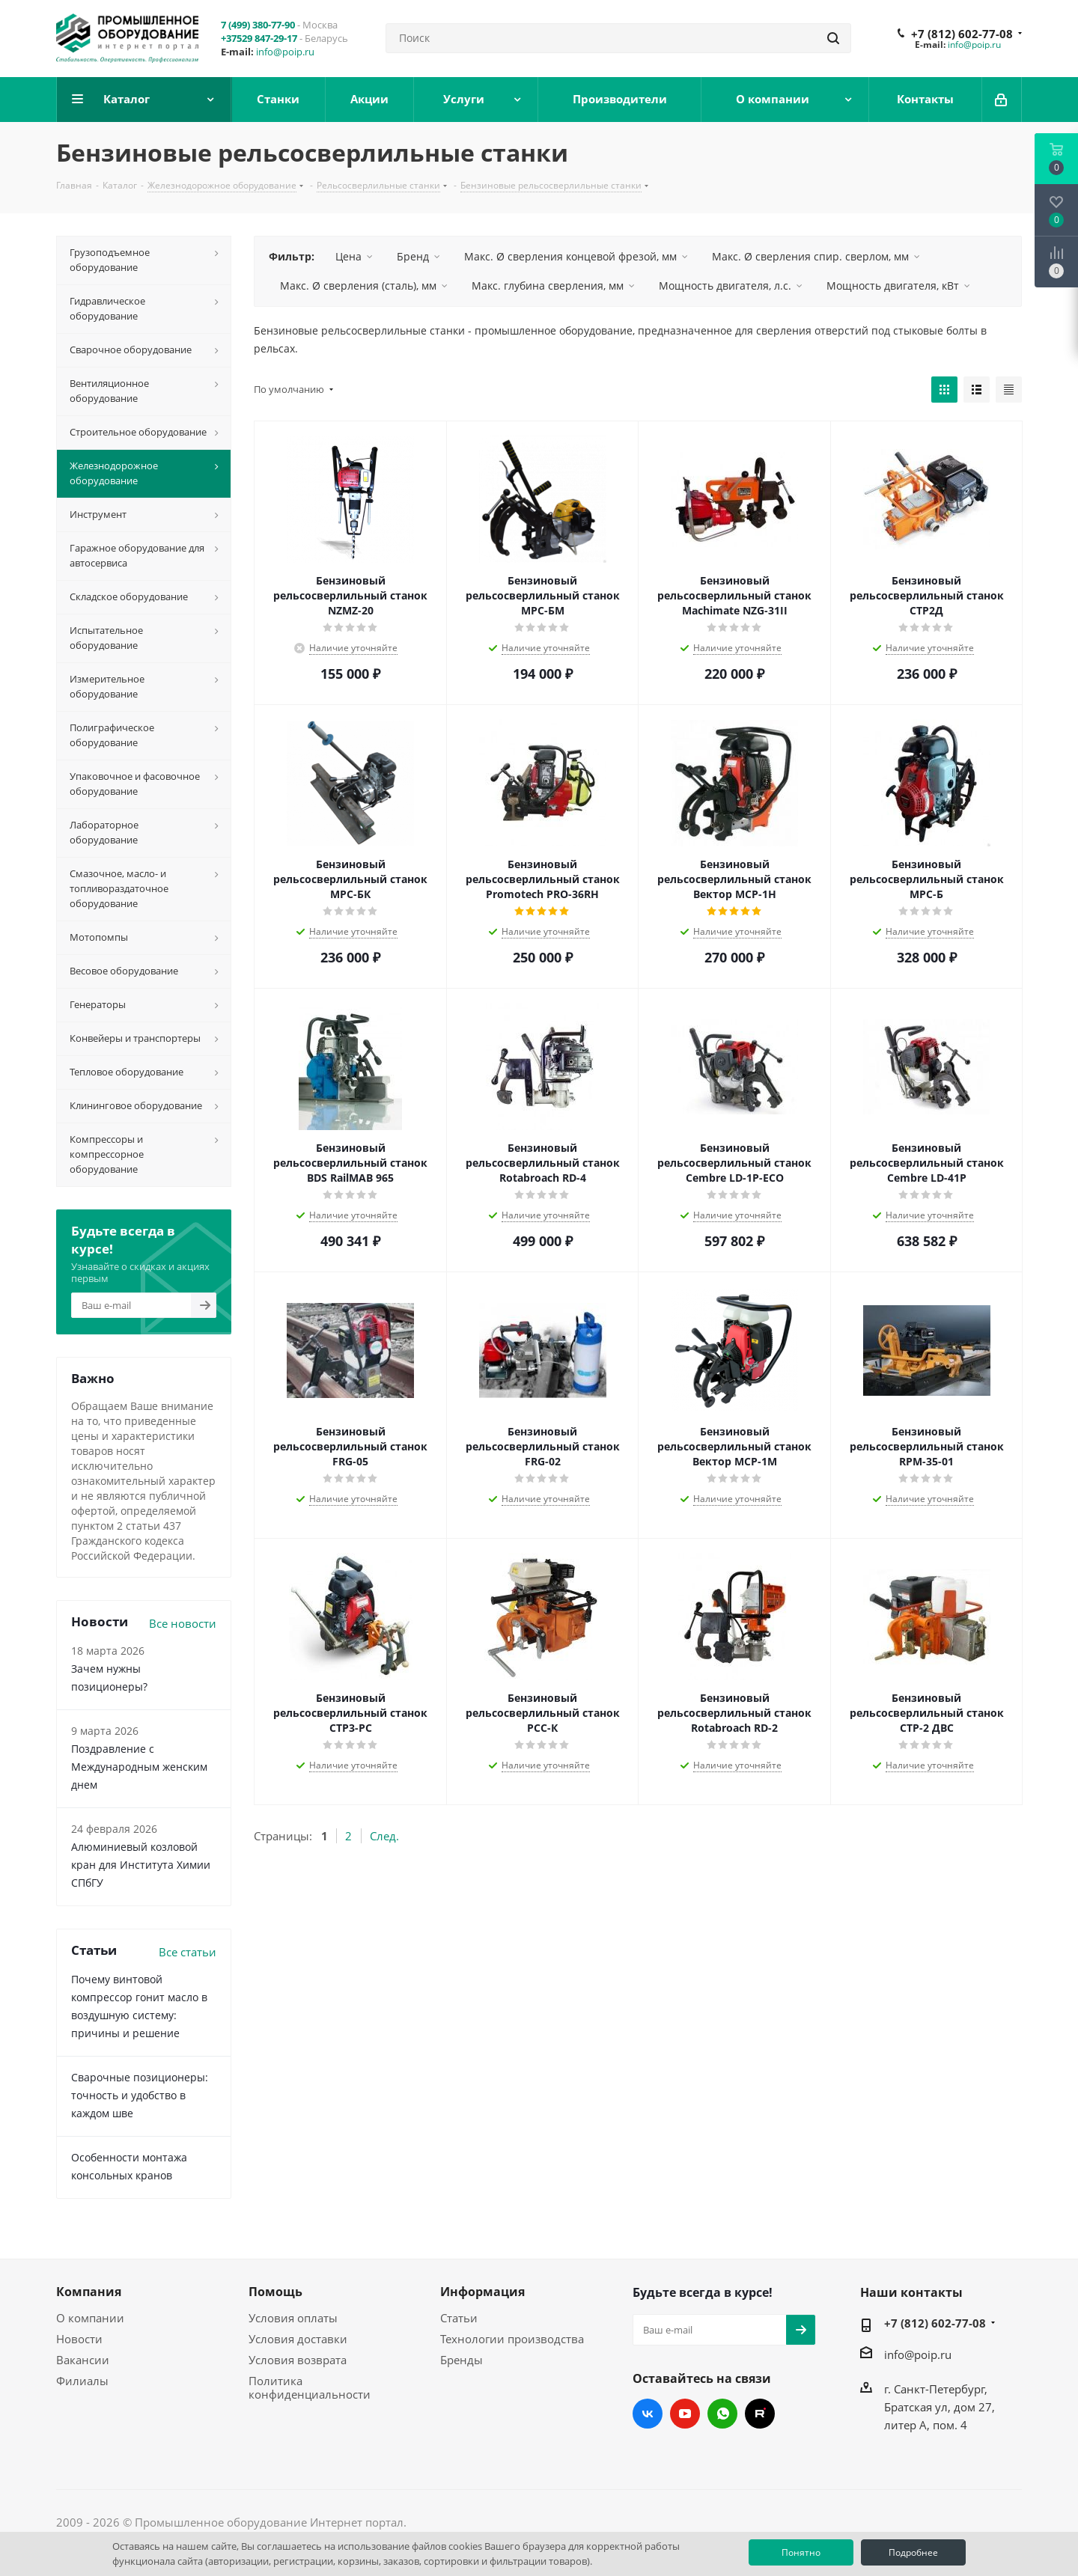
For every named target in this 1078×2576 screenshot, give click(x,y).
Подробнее (913, 2552)
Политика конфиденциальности (310, 2387)
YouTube (685, 2414)
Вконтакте (648, 2414)
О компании (90, 2317)
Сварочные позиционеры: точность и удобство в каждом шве (139, 2095)
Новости (79, 2338)
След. (384, 1835)
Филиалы (82, 2380)
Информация (482, 2291)
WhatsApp (722, 2414)
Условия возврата (298, 2359)
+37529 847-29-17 (259, 38)
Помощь (275, 2291)
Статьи (459, 2317)
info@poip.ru (285, 51)
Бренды (461, 2359)
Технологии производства (512, 2338)
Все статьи (187, 1951)
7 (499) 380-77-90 (258, 24)
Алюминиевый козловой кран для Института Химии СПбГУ (140, 1865)
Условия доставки (298, 2338)
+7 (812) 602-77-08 (962, 33)
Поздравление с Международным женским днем (139, 1767)
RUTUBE (760, 2414)
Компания (88, 2291)
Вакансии (82, 2359)
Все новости (182, 1623)
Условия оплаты (293, 2317)
